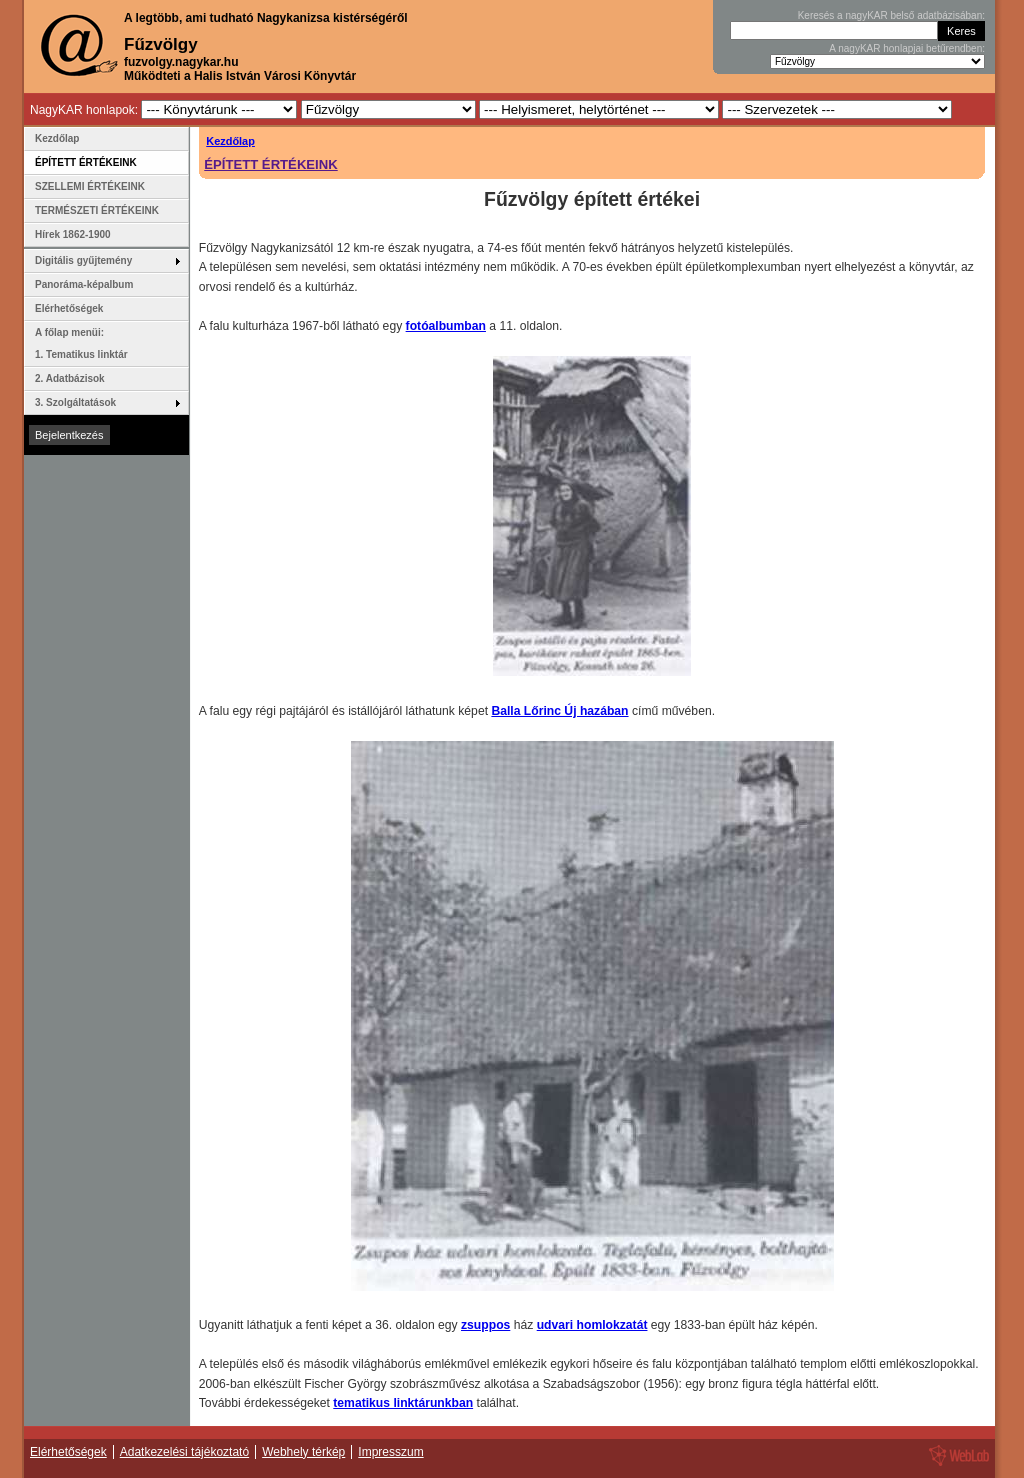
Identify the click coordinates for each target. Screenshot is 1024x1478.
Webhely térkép (303, 1452)
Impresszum (390, 1452)
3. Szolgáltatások (75, 402)
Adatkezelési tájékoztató (184, 1452)
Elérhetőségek (69, 308)
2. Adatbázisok (70, 378)
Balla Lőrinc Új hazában (559, 711)
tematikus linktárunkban (403, 1403)
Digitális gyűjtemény (83, 260)
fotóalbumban (446, 326)
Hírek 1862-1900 (73, 234)
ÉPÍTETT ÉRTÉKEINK (270, 164)
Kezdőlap (230, 141)
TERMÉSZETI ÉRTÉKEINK (97, 210)
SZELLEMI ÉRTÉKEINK (90, 186)
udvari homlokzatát (592, 1325)
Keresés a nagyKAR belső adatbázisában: (891, 15)
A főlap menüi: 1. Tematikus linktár (81, 343)
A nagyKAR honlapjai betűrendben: (907, 48)
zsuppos (485, 1325)
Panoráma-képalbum (84, 284)
